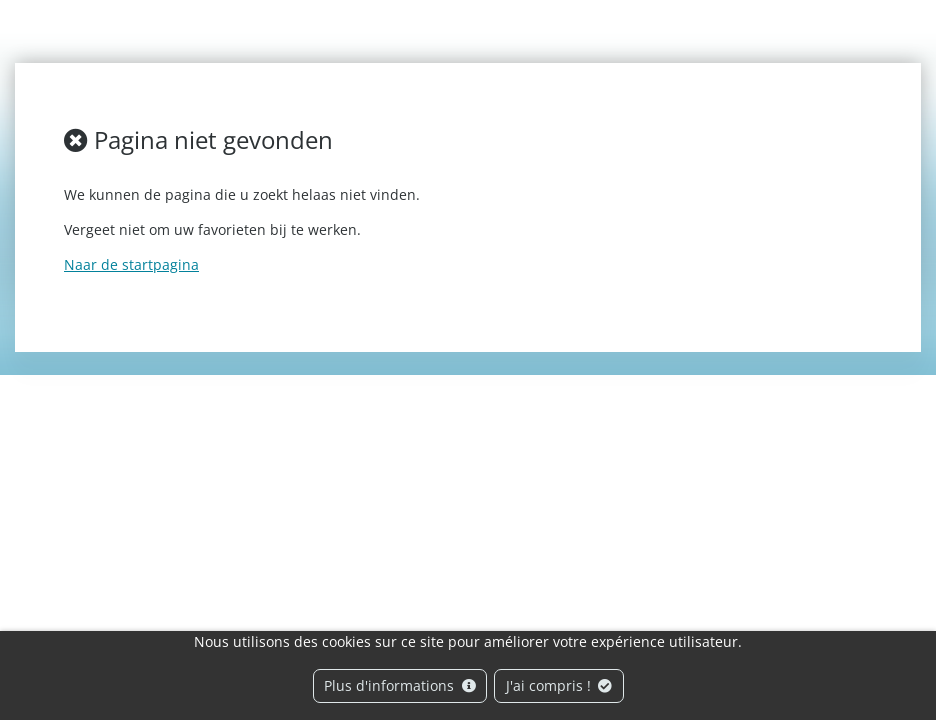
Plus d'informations (400, 685)
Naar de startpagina (131, 264)
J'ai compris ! (559, 685)
